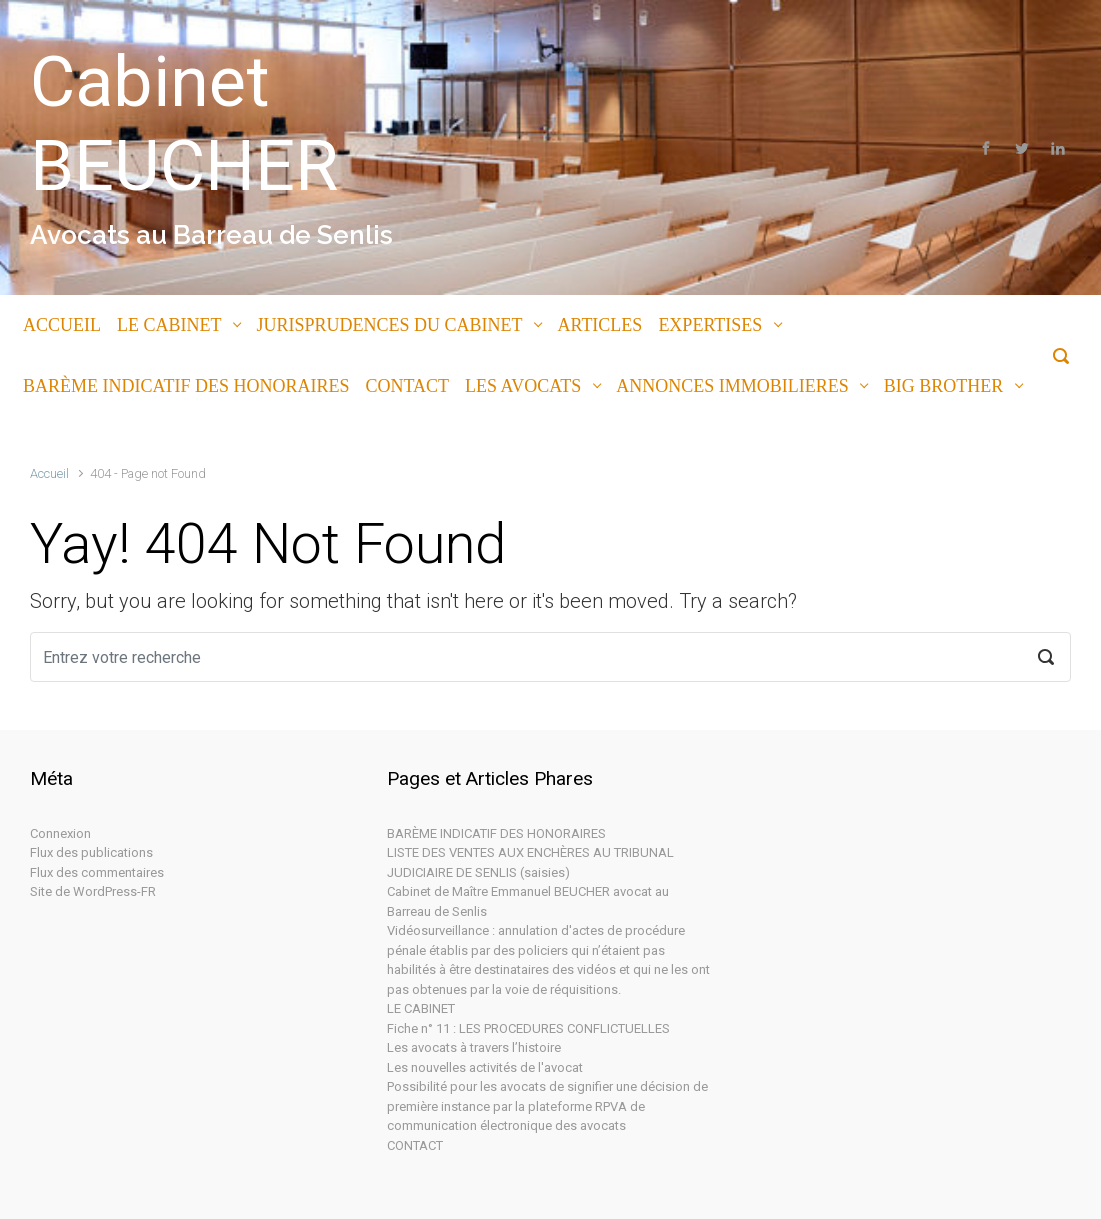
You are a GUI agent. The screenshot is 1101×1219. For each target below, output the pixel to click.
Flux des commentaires (97, 872)
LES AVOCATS (523, 386)
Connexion (60, 833)
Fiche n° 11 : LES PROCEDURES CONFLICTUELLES (528, 1028)
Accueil (49, 473)
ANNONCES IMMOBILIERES (732, 386)
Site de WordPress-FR (93, 891)
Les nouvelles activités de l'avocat (485, 1067)
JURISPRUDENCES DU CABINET (389, 325)
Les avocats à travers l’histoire (474, 1047)
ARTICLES (599, 325)
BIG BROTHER (944, 386)
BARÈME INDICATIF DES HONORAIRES (186, 386)
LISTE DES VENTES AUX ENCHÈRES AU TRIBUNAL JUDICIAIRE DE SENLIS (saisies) (530, 862)
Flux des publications (91, 852)
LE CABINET (169, 325)
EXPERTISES (710, 325)
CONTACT (408, 386)
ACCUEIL (62, 325)
